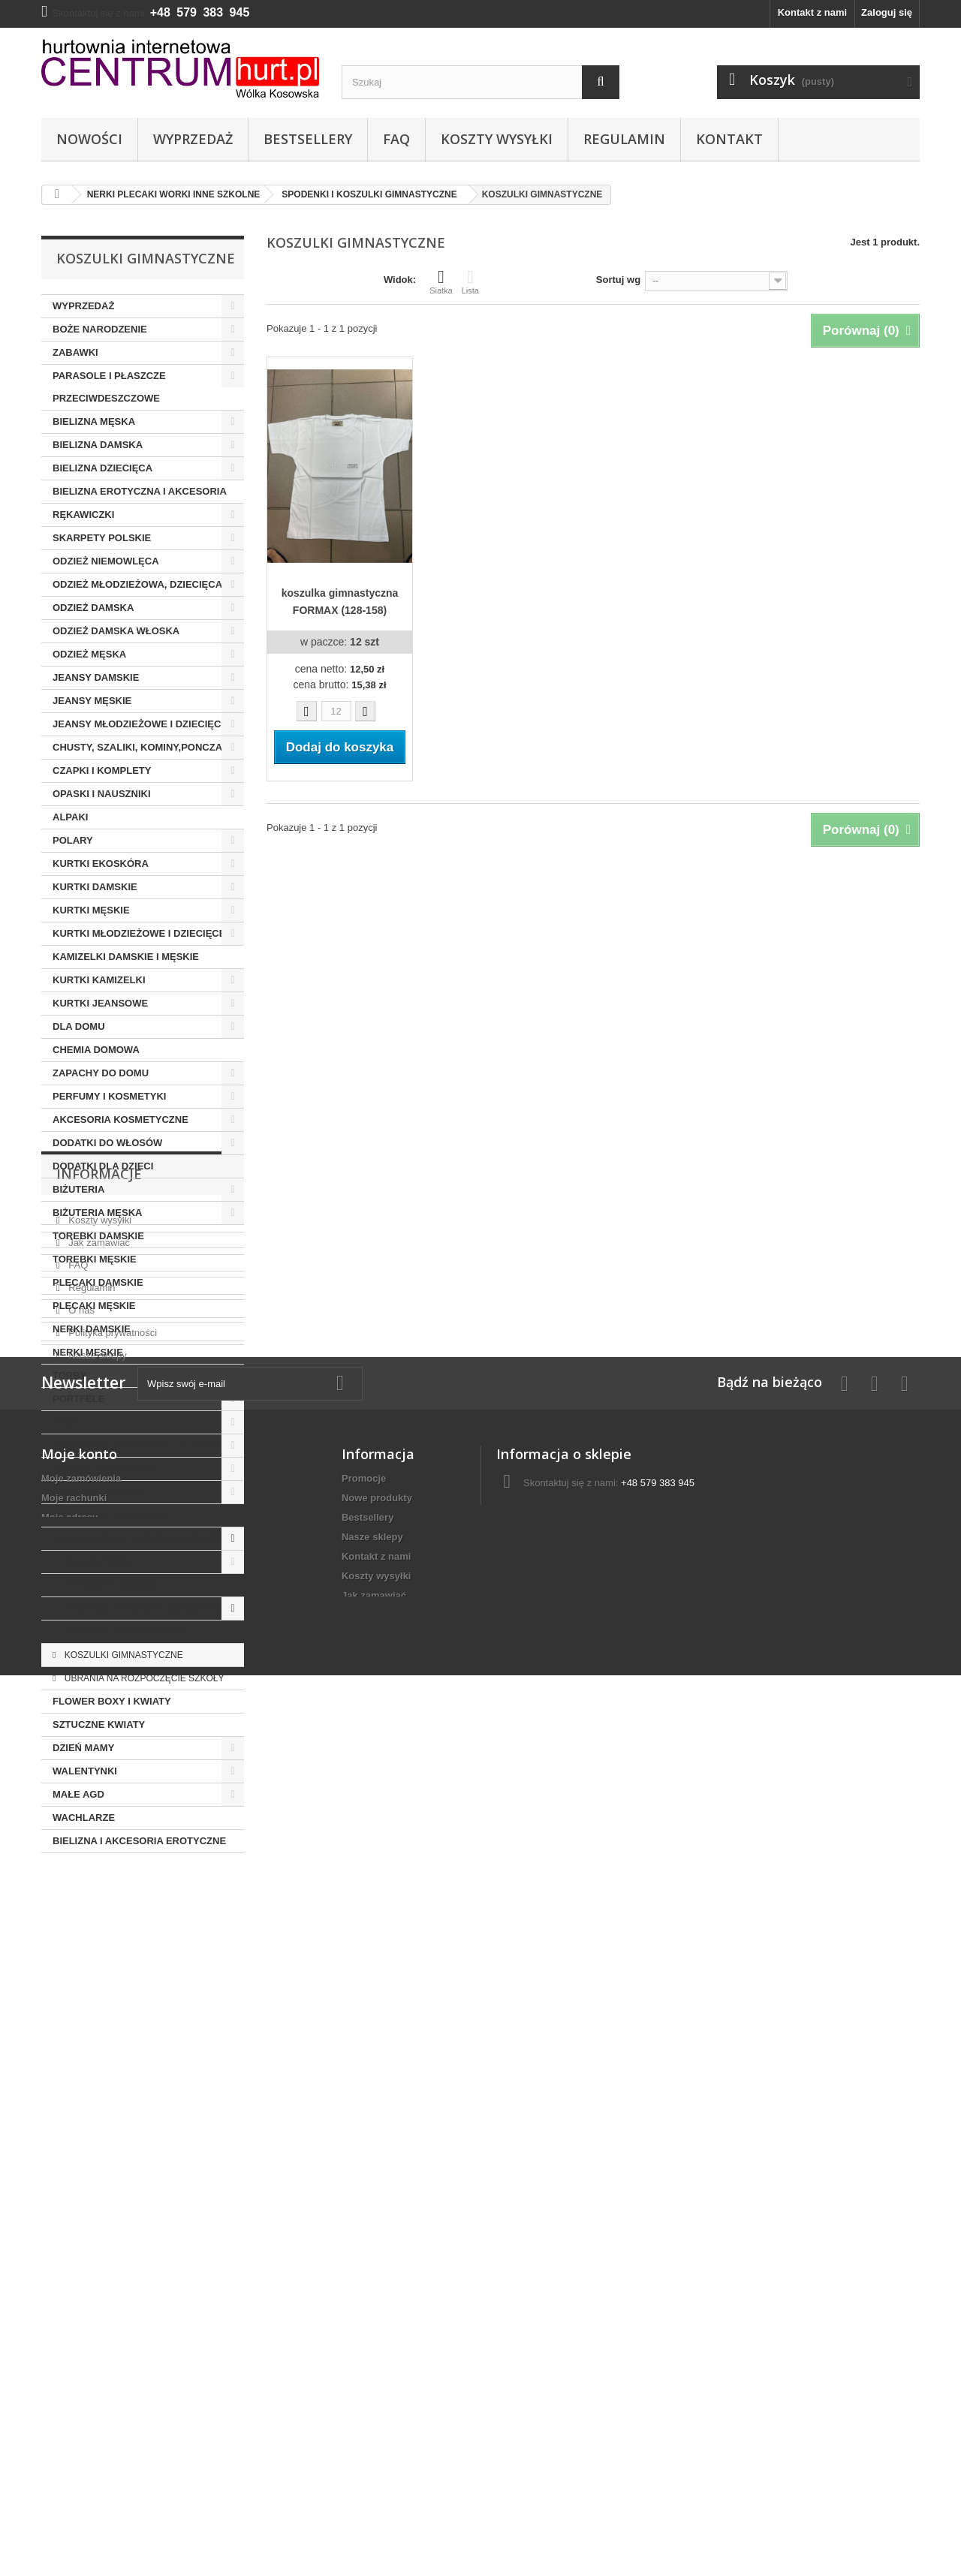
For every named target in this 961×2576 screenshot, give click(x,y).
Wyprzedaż (193, 139)
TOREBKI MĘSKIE (95, 1259)
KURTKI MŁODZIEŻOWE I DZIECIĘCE (139, 933)
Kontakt (729, 139)
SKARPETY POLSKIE (102, 537)
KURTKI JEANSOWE (100, 1003)
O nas (80, 2028)
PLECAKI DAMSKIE (98, 1282)
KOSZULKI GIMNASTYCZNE (122, 1655)
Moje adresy (69, 2305)
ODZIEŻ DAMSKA (93, 607)
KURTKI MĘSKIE (91, 910)
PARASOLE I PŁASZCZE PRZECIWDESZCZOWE (109, 387)
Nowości (89, 139)
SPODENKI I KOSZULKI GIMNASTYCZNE (149, 1608)
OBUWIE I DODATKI (99, 1491)
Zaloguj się (886, 12)
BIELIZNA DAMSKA (98, 444)
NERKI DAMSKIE (92, 1329)
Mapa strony (370, 2481)
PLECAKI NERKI (97, 1562)
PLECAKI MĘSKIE (94, 1305)
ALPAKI (70, 817)
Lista (470, 281)
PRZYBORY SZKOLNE (110, 1585)
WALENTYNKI (85, 1771)
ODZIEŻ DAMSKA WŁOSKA (116, 630)
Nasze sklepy (96, 2073)
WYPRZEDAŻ (83, 305)
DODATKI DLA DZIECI (103, 1166)
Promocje (364, 2266)
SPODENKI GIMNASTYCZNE (123, 1632)
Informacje (99, 1898)
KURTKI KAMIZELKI (99, 980)
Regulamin (624, 139)
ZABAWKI (75, 352)
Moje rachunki (74, 2286)
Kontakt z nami (812, 12)
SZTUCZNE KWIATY (99, 1724)
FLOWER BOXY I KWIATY (112, 1701)
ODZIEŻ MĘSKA (89, 654)
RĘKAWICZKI (83, 514)
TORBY (69, 1375)
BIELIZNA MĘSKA (94, 421)
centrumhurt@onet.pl (602, 2298)
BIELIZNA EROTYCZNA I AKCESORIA (140, 491)
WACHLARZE (84, 1817)
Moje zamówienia (81, 2266)
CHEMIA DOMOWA (96, 1049)
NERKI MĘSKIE (88, 1352)
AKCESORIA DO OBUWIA (112, 1515)
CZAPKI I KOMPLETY (102, 770)
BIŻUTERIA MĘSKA (97, 1212)
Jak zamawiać (98, 1961)
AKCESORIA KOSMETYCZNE (120, 1119)
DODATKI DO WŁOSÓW (107, 1142)
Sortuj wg (618, 279)
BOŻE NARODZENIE (100, 329)
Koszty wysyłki (497, 139)
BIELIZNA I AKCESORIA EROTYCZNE (139, 1840)
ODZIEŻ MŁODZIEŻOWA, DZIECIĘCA (137, 584)
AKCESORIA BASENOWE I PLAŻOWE (140, 1445)
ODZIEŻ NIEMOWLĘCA (106, 561)
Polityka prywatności (111, 2051)
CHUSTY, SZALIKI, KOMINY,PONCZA (137, 747)
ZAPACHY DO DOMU (101, 1073)
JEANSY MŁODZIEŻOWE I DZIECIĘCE (140, 724)
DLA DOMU (79, 1026)
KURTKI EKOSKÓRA (101, 863)
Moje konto (79, 2242)
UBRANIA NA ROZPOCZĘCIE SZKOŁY (143, 1678)
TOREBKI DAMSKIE (98, 1235)
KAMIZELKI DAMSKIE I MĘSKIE (126, 956)
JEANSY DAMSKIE (96, 677)
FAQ (396, 139)
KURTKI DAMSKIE (95, 886)
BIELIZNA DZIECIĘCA (102, 468)
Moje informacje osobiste (99, 2325)
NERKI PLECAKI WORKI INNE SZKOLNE (146, 1538)
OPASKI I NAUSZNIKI (102, 793)
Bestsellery (308, 139)
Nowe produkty (377, 2286)
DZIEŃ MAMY (83, 1747)
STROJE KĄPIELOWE (103, 1468)
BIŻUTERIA (78, 1189)
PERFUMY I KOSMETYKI (109, 1096)
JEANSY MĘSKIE (92, 700)
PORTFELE (78, 1398)
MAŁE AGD (78, 1794)
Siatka (441, 281)
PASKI (67, 1422)
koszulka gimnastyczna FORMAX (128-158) (340, 601)
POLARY (73, 840)
